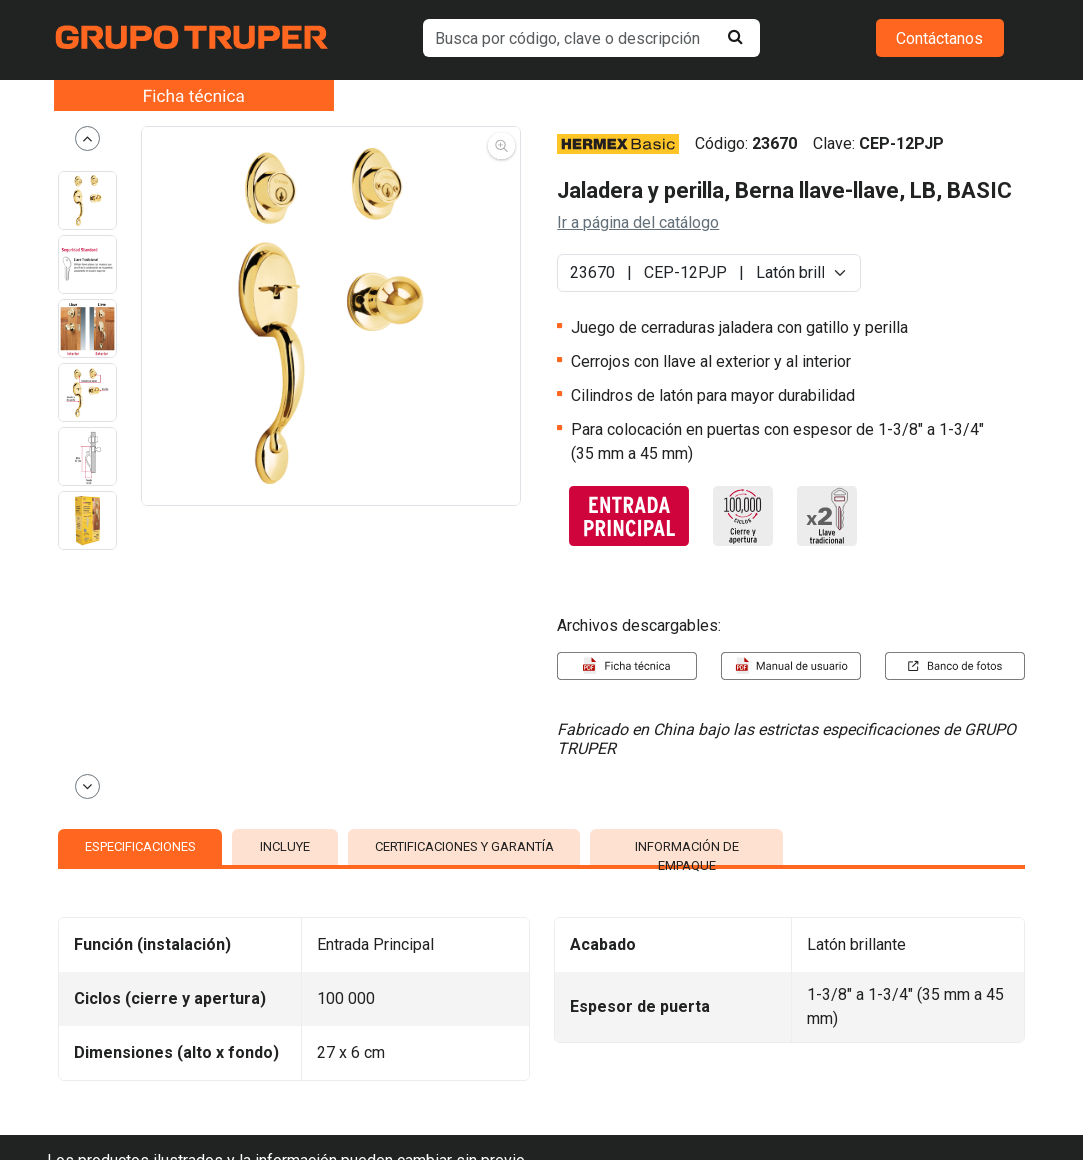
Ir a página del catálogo (638, 222)
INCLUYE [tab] (285, 846)
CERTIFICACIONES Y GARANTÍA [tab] (464, 846)
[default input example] (591, 38)
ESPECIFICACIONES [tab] (140, 846)
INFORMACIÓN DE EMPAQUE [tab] (687, 852)
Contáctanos (939, 38)
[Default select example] (709, 273)
